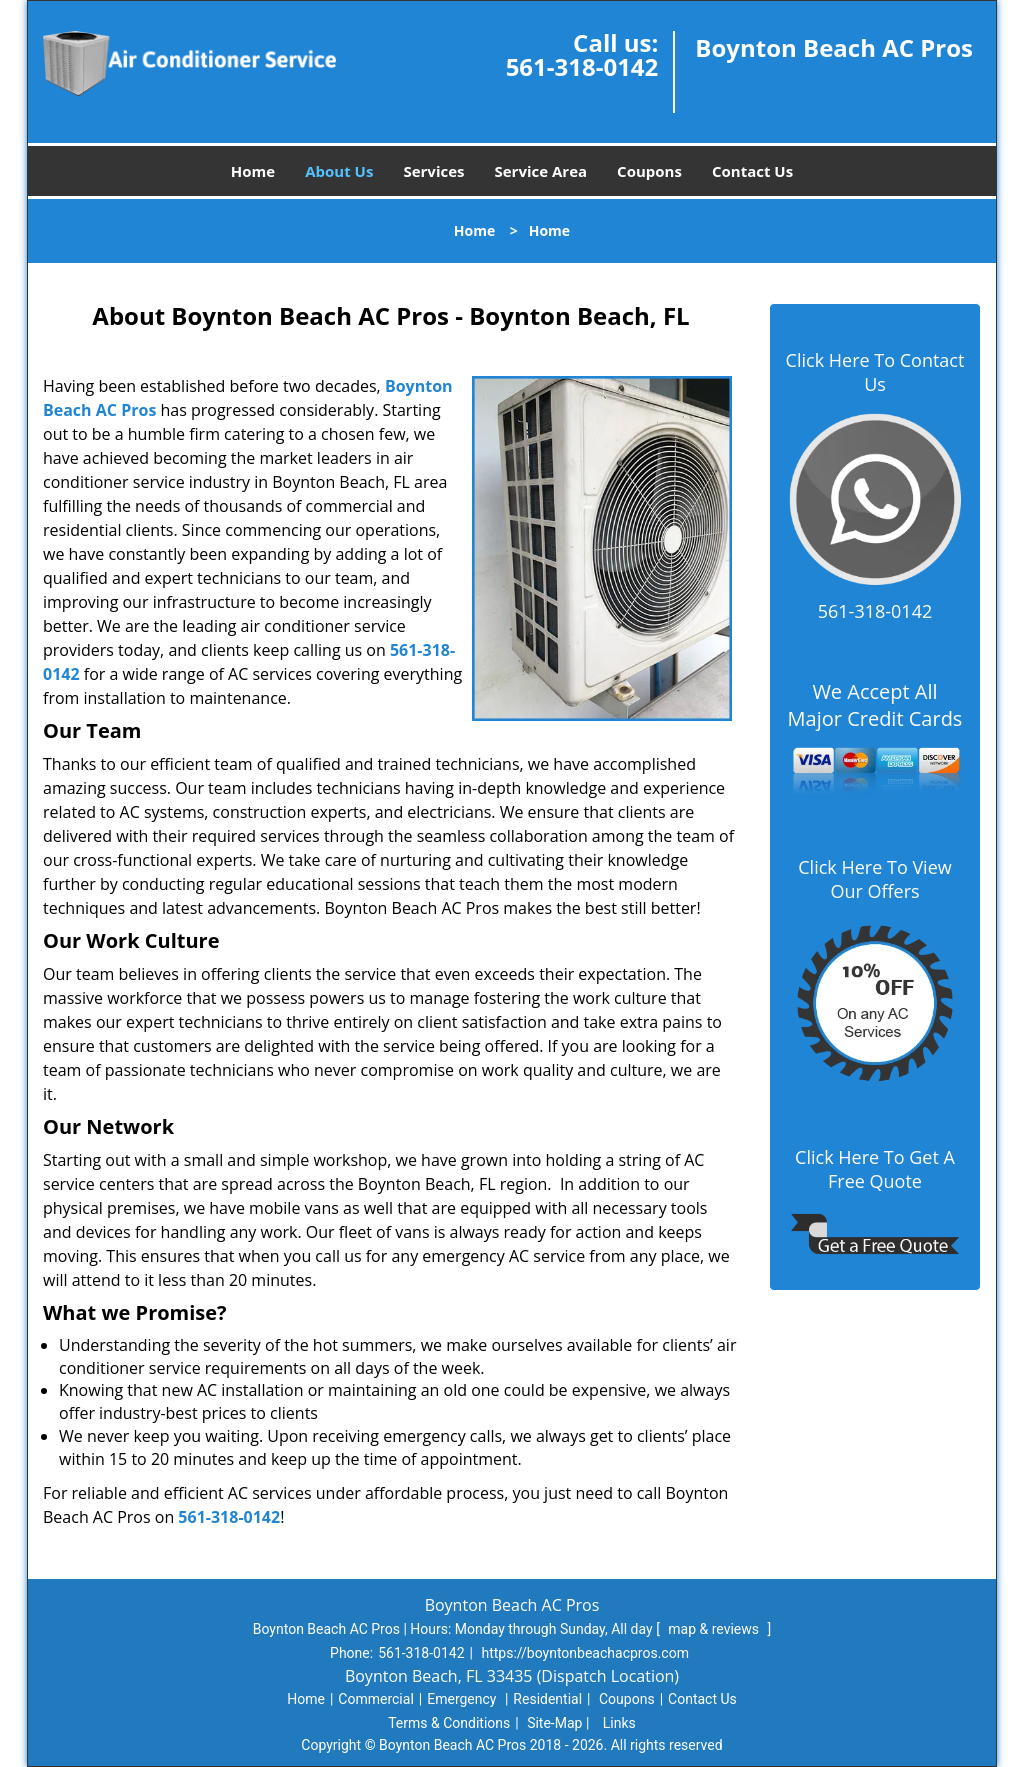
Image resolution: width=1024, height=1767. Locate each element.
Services (433, 171)
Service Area (541, 171)
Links (619, 1723)
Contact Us (752, 171)
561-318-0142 (582, 66)
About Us (339, 171)
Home (253, 171)
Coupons (649, 171)
